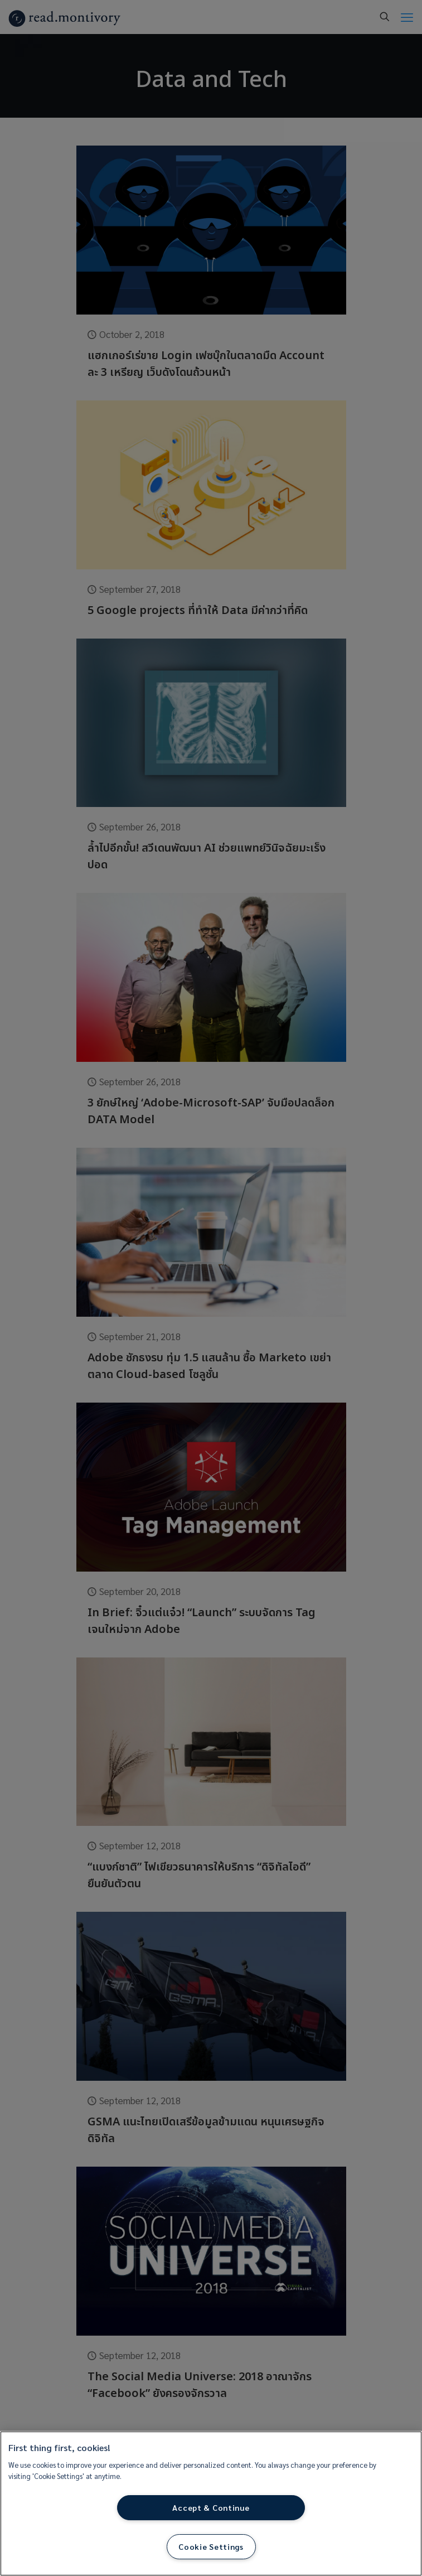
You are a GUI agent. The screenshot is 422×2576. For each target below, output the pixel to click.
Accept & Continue (210, 2507)
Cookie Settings (211, 2546)
